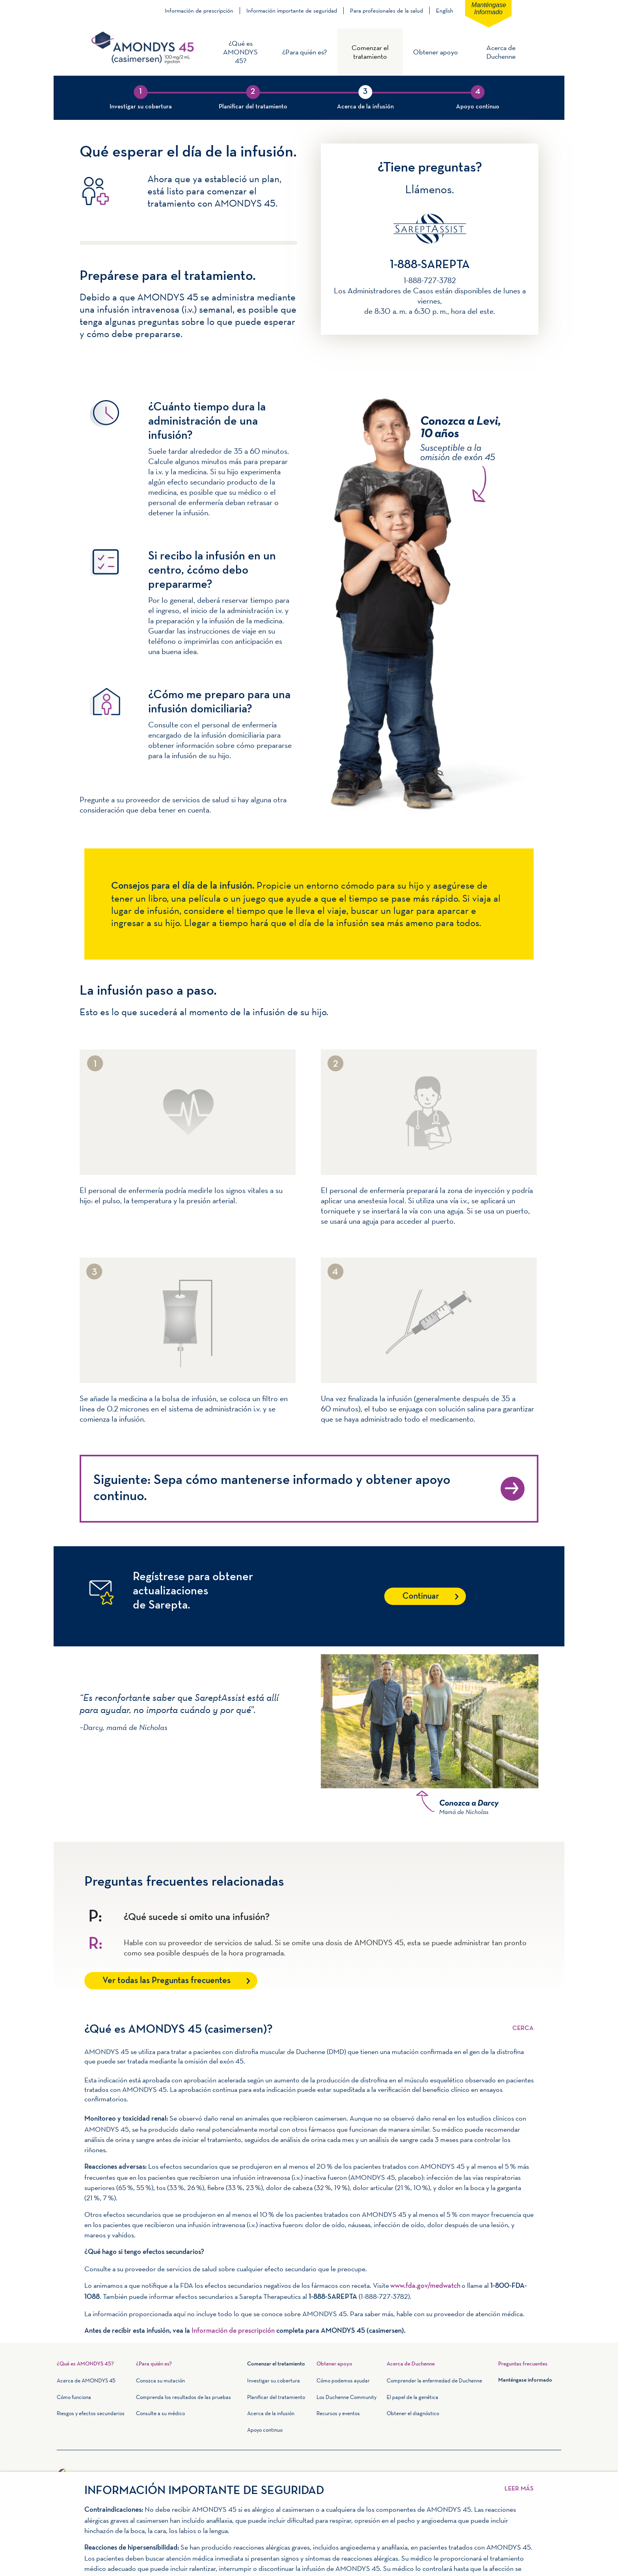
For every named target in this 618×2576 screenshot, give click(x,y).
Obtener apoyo (435, 51)
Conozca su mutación (160, 2380)
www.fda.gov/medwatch (425, 2286)
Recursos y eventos (338, 2413)
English (444, 10)
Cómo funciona (74, 2397)
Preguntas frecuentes (522, 2364)
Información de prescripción (199, 10)
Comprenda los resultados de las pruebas (183, 2397)
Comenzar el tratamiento (370, 52)
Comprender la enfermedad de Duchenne (434, 2380)
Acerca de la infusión (270, 2413)
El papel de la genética (412, 2397)
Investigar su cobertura (273, 2380)
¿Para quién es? (304, 51)
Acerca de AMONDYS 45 (86, 2380)
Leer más (523, 2023)
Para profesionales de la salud (386, 10)
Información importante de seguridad (291, 10)
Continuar (420, 1596)
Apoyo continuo (265, 2429)
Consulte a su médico (160, 2413)
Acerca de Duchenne (501, 52)
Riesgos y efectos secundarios (91, 2413)
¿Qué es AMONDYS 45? (240, 52)
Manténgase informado (488, 8)
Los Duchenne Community (346, 2397)
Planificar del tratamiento (276, 2397)
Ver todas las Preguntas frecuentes (166, 1981)
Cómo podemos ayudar (343, 2380)
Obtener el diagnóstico (413, 2413)
